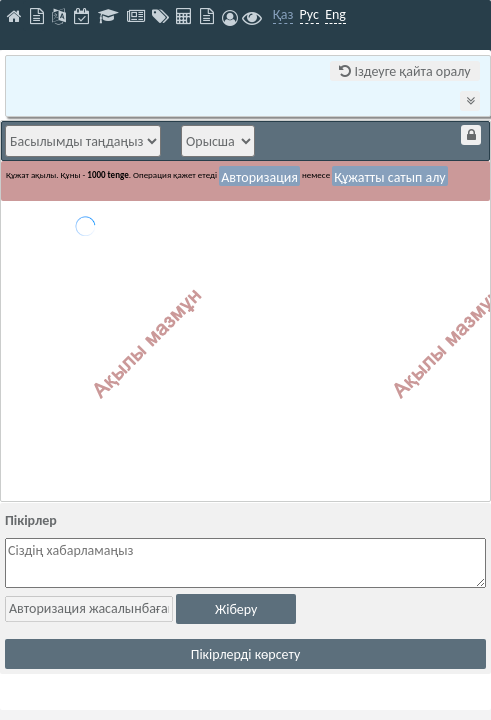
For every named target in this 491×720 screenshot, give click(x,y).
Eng (335, 14)
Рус (309, 14)
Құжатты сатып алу (390, 177)
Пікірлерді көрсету (246, 654)
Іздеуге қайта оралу (404, 71)
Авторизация (259, 177)
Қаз (283, 14)
